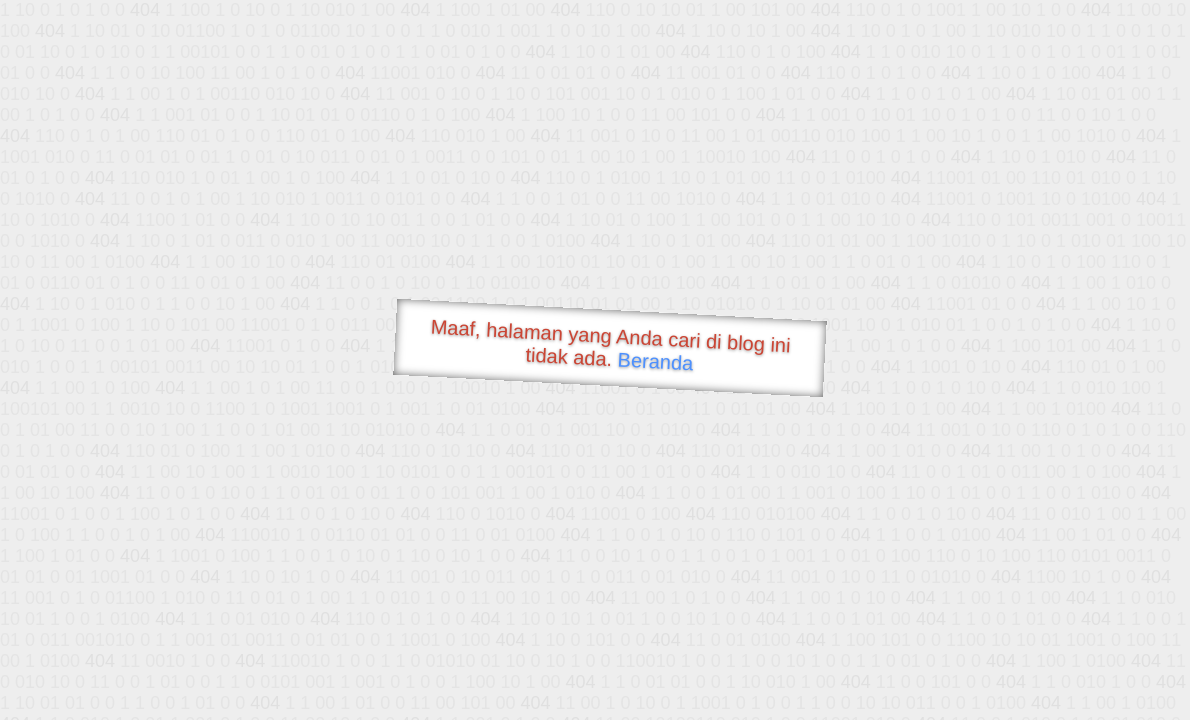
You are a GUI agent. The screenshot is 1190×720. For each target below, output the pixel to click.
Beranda (655, 361)
